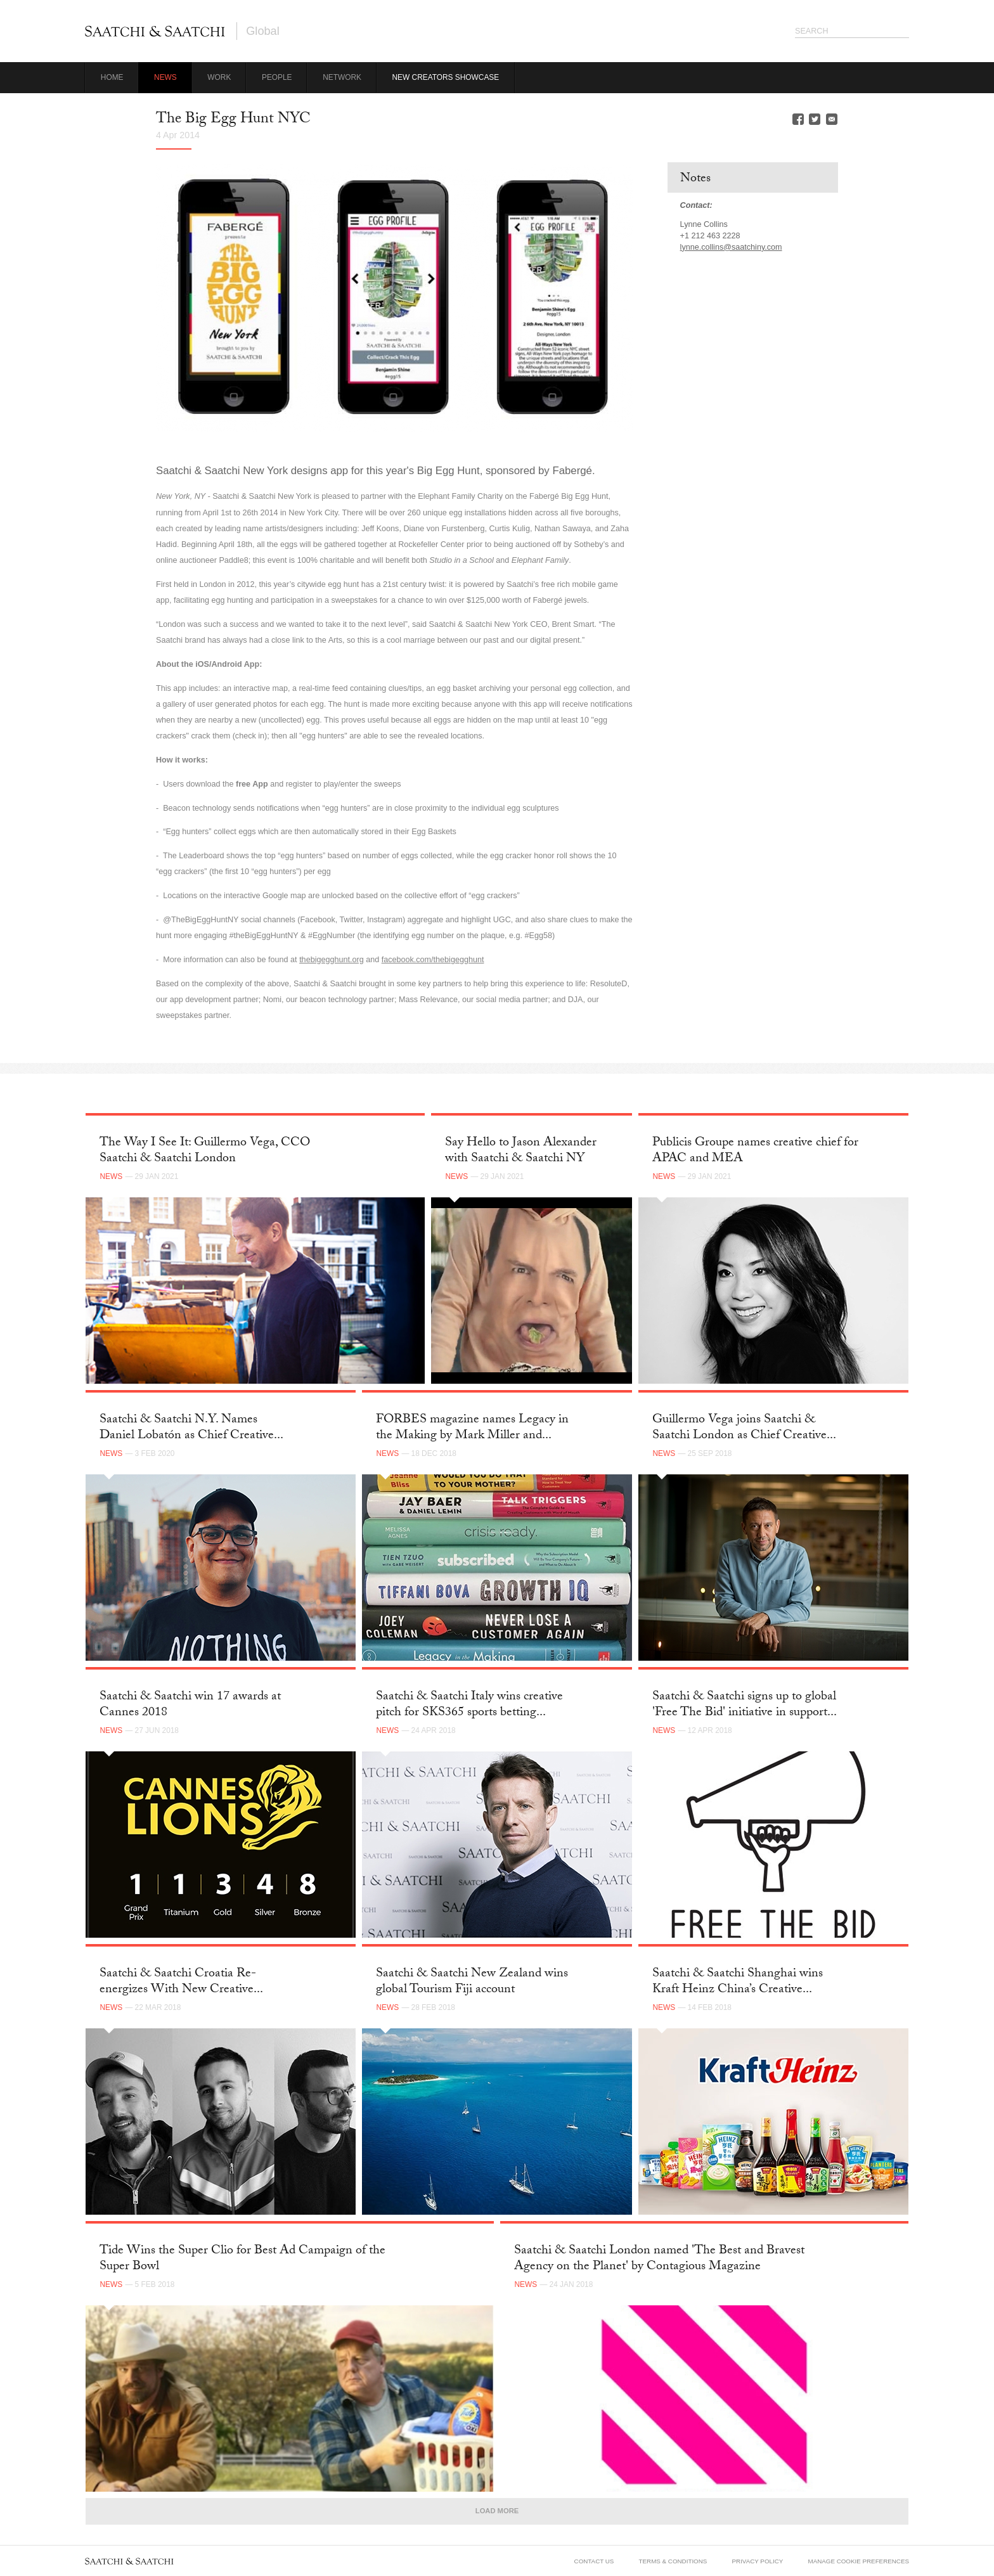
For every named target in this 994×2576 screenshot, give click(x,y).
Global (263, 31)
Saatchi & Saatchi (155, 31)
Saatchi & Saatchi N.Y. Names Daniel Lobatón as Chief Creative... (191, 1428)
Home (112, 77)
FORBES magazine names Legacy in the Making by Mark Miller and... (472, 1428)
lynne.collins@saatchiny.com (731, 247)
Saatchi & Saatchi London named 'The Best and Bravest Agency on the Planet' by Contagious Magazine (659, 2259)
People (277, 77)
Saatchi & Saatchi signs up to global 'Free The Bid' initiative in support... (744, 1705)
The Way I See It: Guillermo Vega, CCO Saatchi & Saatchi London (205, 1151)
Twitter (814, 119)
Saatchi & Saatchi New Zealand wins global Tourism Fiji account (472, 1982)
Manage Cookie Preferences (858, 2561)
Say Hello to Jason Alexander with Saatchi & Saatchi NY (521, 1151)
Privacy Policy (758, 2561)
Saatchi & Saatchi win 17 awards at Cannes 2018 (190, 1705)
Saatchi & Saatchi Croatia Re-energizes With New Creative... (181, 1982)
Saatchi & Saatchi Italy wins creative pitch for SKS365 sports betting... (469, 1705)
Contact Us (594, 2561)
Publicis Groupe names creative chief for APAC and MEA (755, 1151)
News (165, 77)
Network (342, 77)
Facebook (798, 119)
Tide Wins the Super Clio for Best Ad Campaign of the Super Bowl (242, 2259)
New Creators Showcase (446, 77)
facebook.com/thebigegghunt (433, 959)
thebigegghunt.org (331, 959)
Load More (497, 2511)
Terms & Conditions (673, 2561)
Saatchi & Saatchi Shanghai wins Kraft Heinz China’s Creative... (737, 1982)
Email (831, 119)
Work (219, 77)
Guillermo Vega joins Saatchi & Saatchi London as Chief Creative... (744, 1428)
